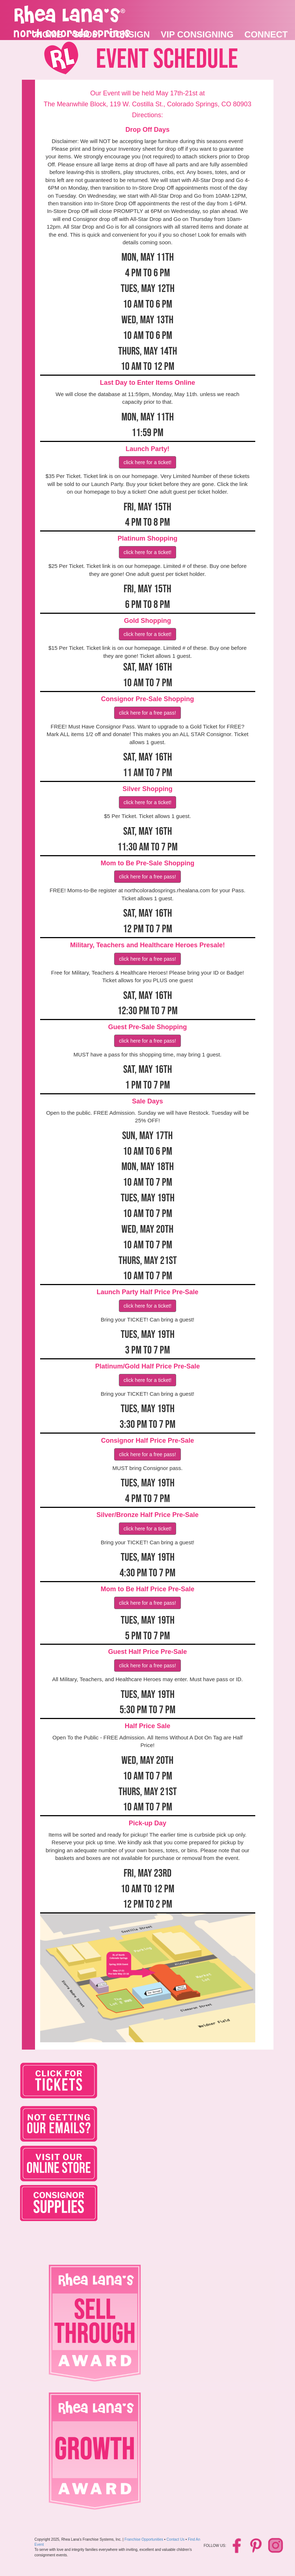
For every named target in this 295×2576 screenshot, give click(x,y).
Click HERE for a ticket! (148, 462)
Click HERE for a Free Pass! (147, 713)
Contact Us (176, 2539)
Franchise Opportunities (143, 2539)
